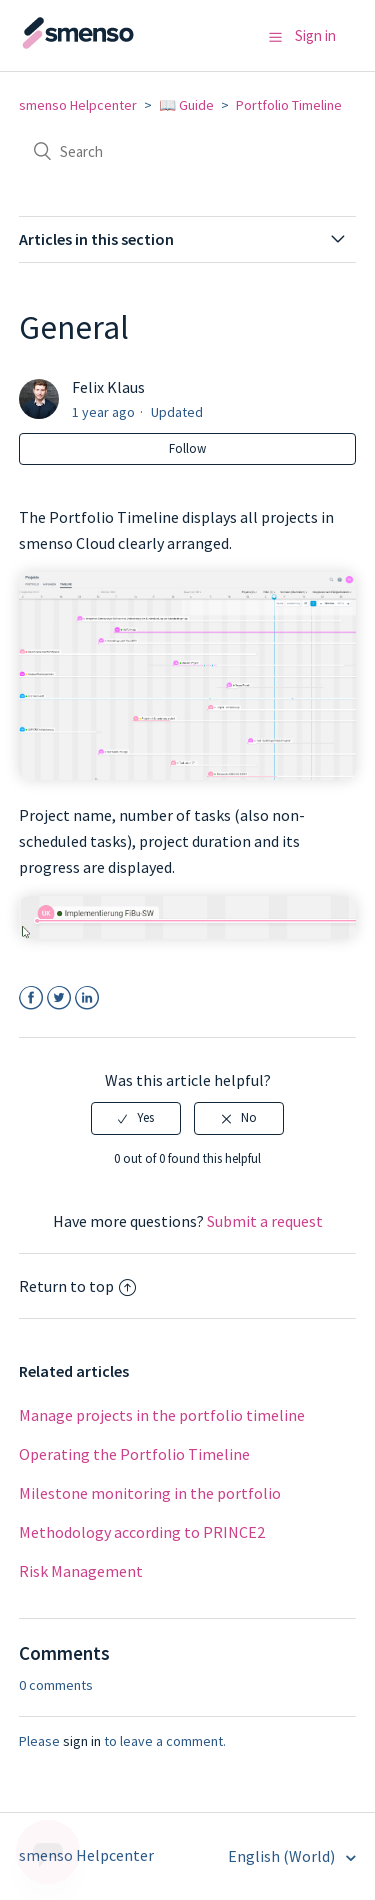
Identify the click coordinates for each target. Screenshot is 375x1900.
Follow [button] (187, 448)
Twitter (59, 998)
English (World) (283, 1856)
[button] (275, 37)
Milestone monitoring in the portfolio (150, 1493)
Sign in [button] (315, 35)
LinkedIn (87, 998)
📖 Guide (186, 105)
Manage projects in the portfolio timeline (162, 1415)
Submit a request (265, 1221)
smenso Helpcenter (78, 105)
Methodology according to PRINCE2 (142, 1532)
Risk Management (81, 1571)
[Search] (188, 151)
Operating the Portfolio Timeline (134, 1454)
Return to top (77, 1286)
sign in (82, 1741)
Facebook (31, 998)
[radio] (136, 1118)
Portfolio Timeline (289, 105)
